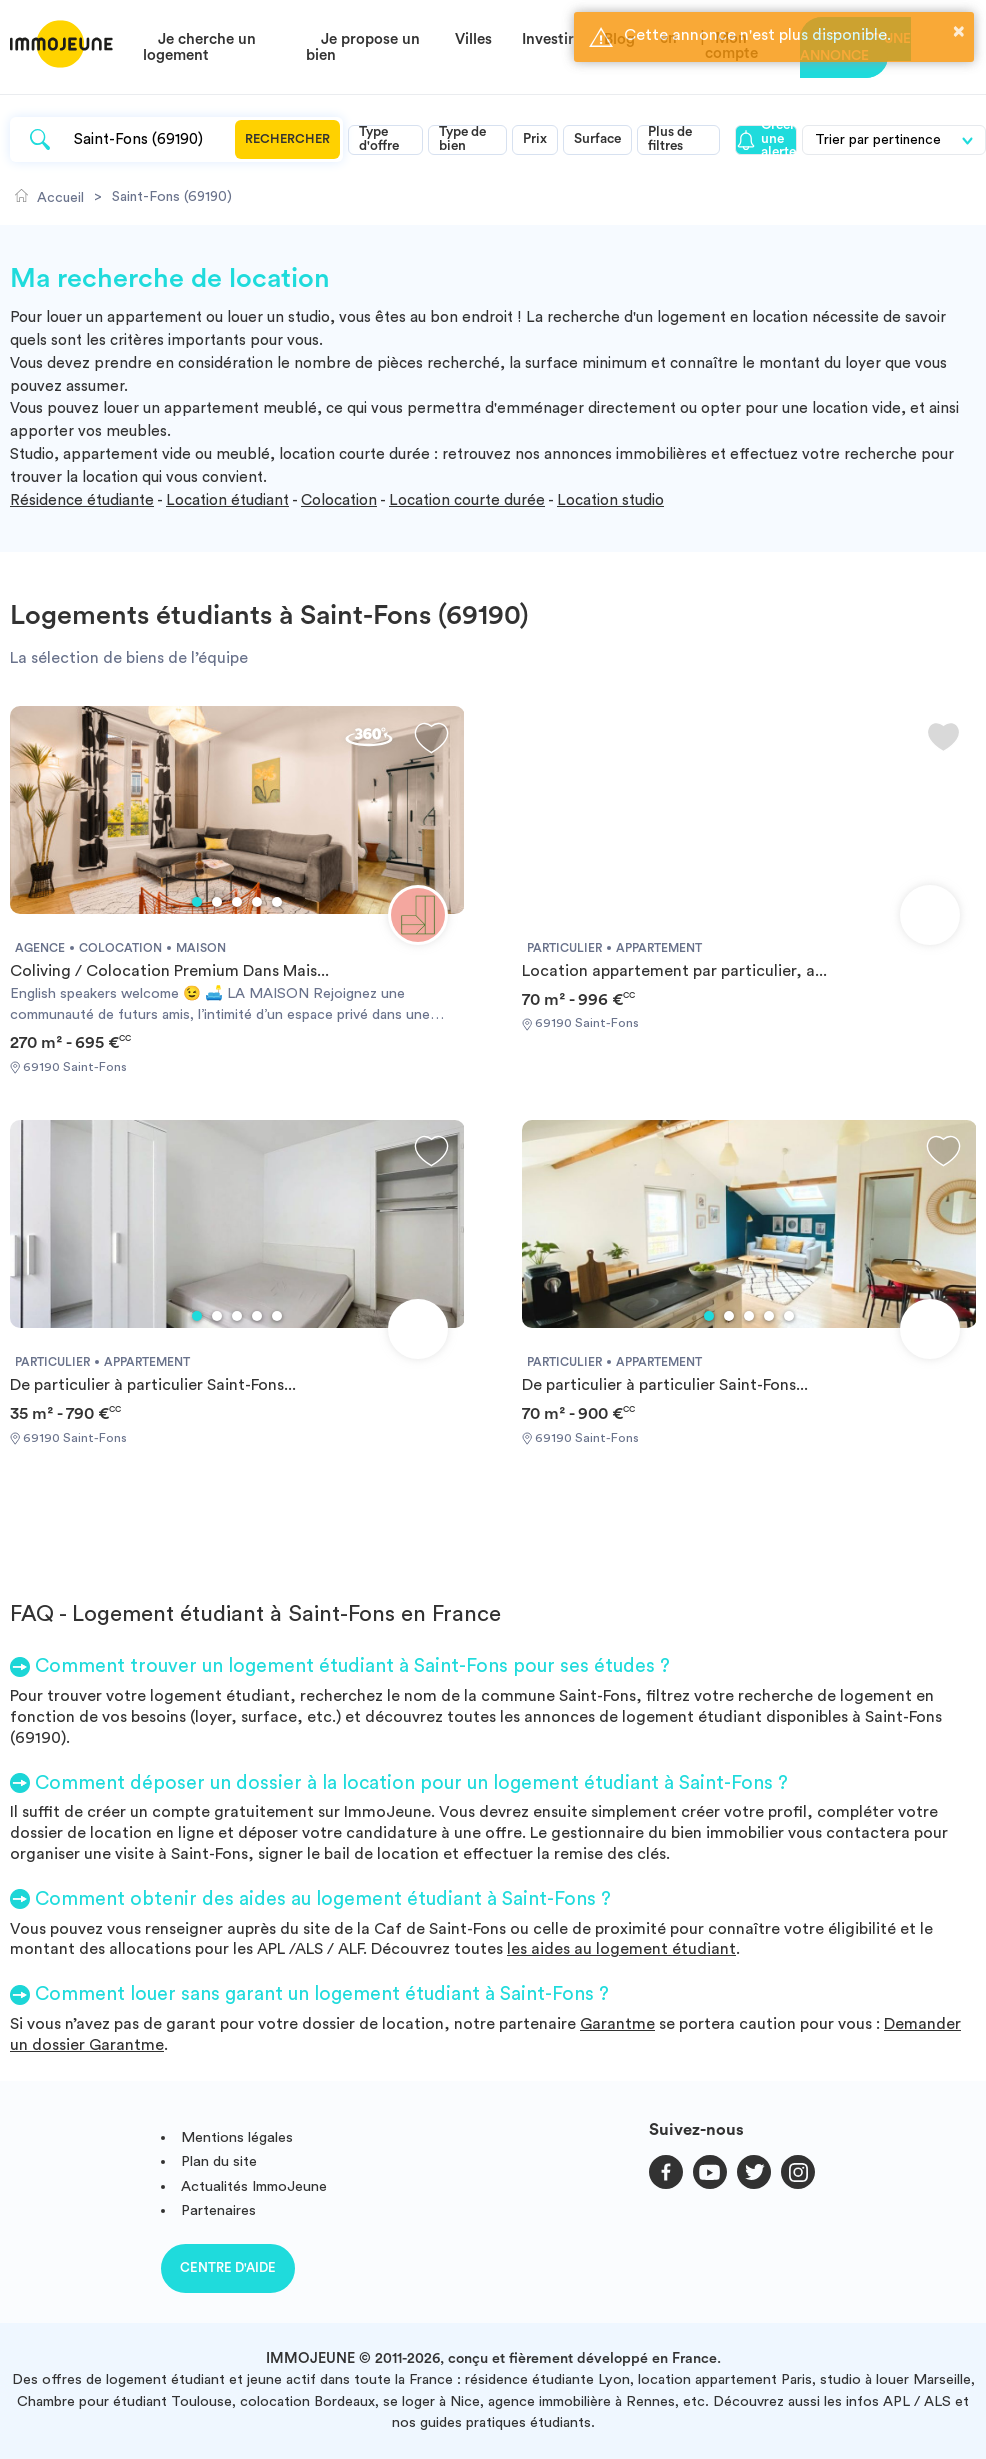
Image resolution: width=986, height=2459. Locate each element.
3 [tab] (237, 902)
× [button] (959, 31)
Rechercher (287, 139)
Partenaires (218, 2210)
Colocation (339, 500)
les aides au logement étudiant (621, 1949)
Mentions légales (237, 2137)
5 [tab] (277, 902)
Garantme (617, 2024)
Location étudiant (227, 500)
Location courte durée (467, 500)
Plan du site (219, 2161)
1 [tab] (197, 902)
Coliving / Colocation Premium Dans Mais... (169, 971)
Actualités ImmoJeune (254, 2186)
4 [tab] (257, 902)
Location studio (610, 500)
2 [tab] (217, 902)
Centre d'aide (228, 2267)
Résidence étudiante (82, 500)
